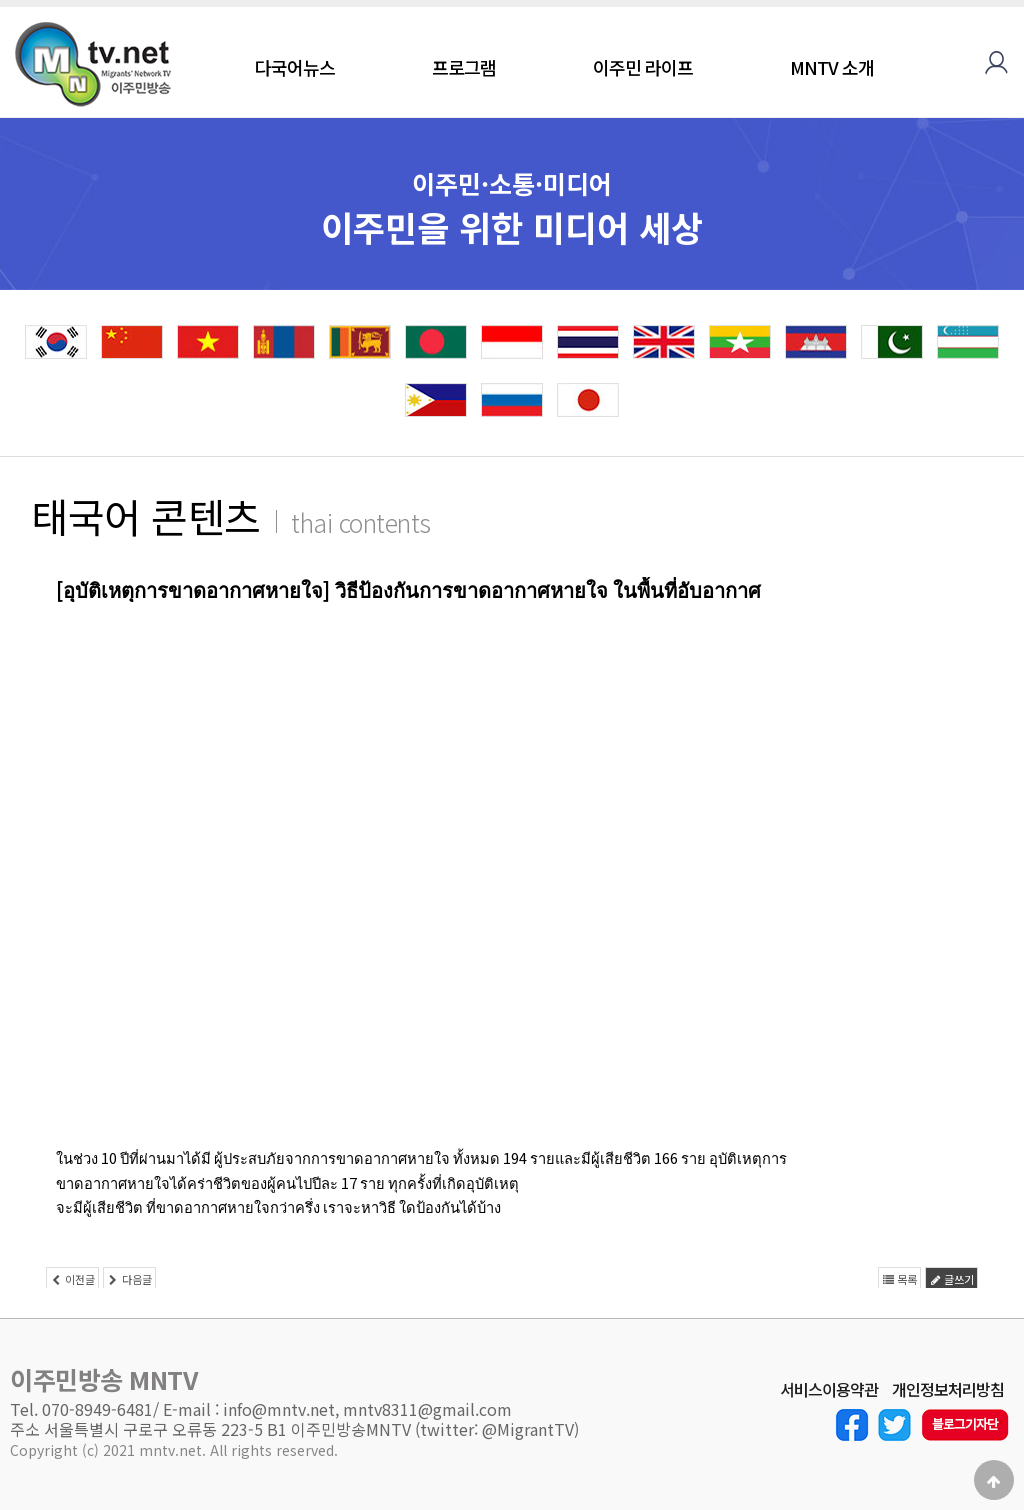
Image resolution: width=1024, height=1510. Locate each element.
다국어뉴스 (295, 67)
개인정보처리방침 (948, 1390)
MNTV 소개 (832, 67)
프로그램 (464, 67)
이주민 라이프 (643, 67)
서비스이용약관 (829, 1390)
